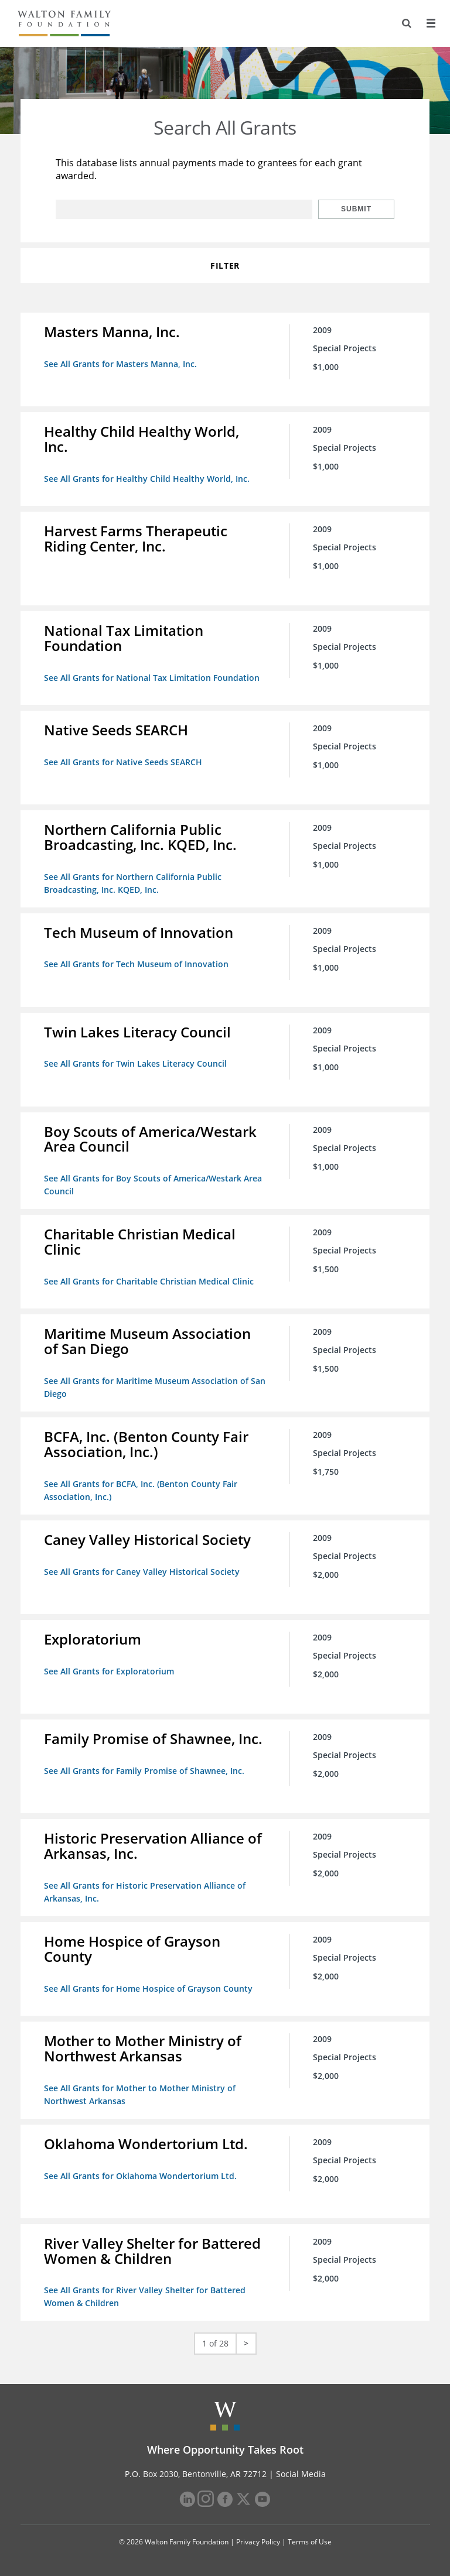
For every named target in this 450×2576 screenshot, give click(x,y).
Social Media (301, 2473)
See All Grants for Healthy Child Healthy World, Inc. (147, 478)
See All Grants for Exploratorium (109, 1671)
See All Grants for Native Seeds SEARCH (123, 762)
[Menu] (430, 23)
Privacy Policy (258, 2542)
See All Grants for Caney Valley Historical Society (142, 1571)
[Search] (406, 23)
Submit (356, 209)
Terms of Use (310, 2542)
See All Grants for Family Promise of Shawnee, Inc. (144, 1770)
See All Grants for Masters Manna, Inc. (120, 363)
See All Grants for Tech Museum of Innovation (136, 964)
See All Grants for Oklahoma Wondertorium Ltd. (140, 2175)
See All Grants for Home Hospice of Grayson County (148, 1988)
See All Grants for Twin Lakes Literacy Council (135, 1063)
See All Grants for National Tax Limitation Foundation (152, 677)
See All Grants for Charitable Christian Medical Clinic (149, 1281)
